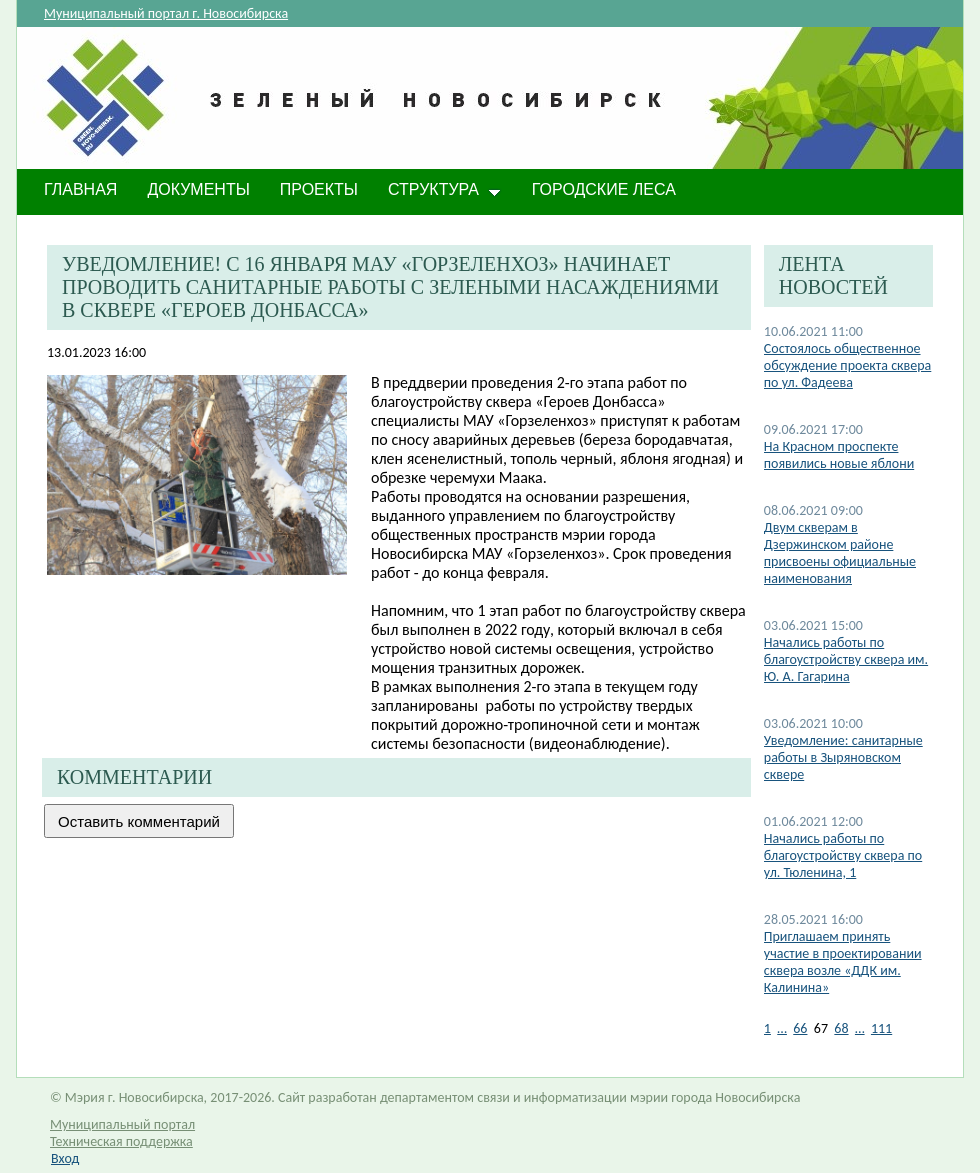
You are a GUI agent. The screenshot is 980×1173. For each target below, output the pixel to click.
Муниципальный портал (122, 1124)
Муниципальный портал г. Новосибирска (166, 13)
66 (800, 1028)
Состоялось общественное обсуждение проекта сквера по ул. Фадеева (848, 365)
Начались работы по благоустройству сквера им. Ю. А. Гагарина (846, 659)
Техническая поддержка (121, 1141)
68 (841, 1028)
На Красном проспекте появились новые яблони (839, 455)
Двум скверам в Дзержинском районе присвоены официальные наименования (840, 553)
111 (881, 1028)
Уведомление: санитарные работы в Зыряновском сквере (843, 757)
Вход (65, 1158)
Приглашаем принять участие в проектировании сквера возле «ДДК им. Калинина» (843, 962)
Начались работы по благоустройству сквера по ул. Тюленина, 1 (843, 855)
